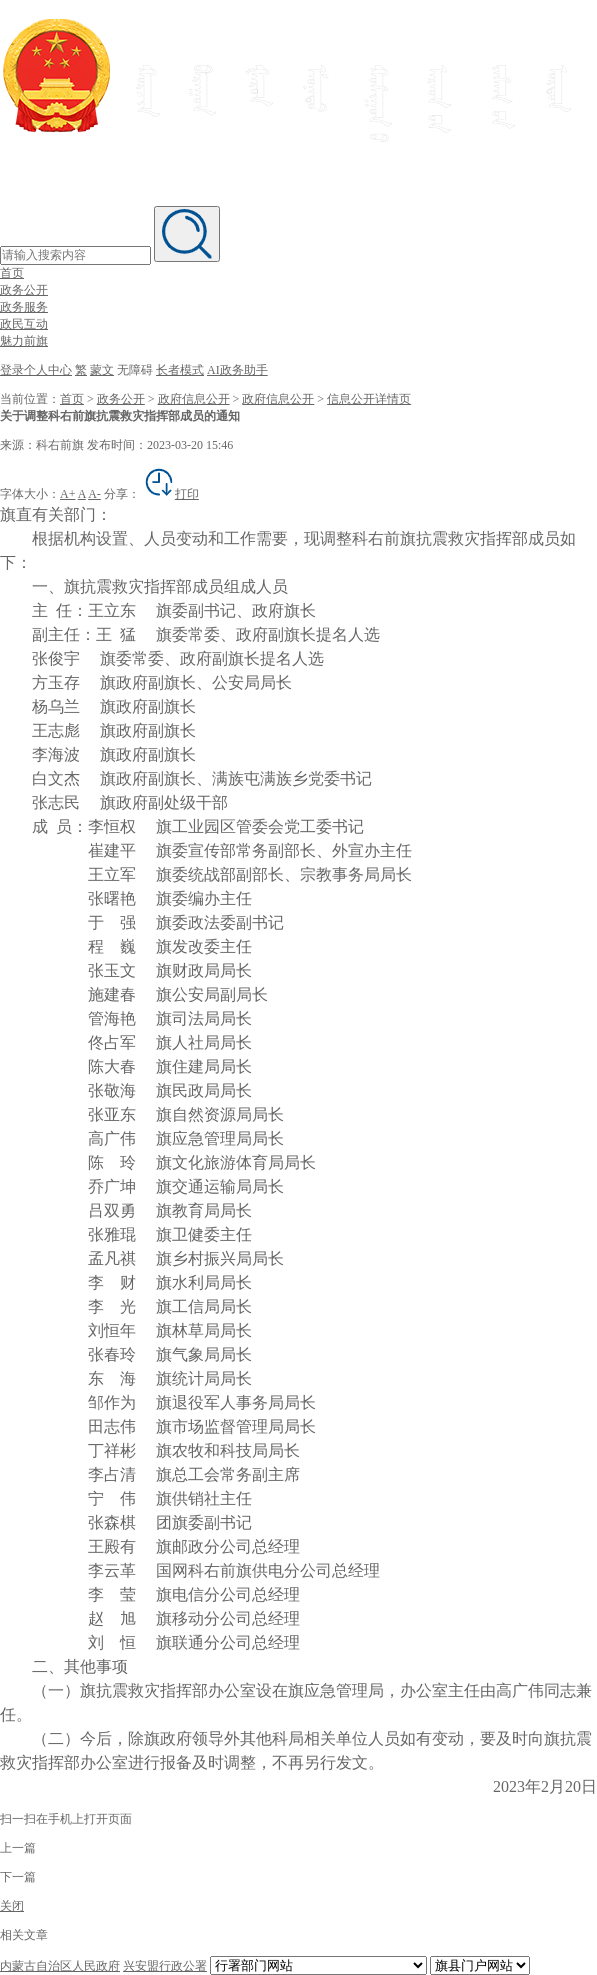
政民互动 (24, 324)
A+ (67, 494)
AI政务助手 (237, 370)
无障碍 (135, 370)
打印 (171, 494)
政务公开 (24, 290)
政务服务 (24, 307)
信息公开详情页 (369, 399)
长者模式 (180, 370)
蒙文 (102, 370)
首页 (12, 273)
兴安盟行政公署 (165, 1966)
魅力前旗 (24, 341)
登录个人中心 (36, 370)
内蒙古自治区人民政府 (60, 1966)
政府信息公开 (194, 399)
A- (94, 494)
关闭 (12, 1906)
